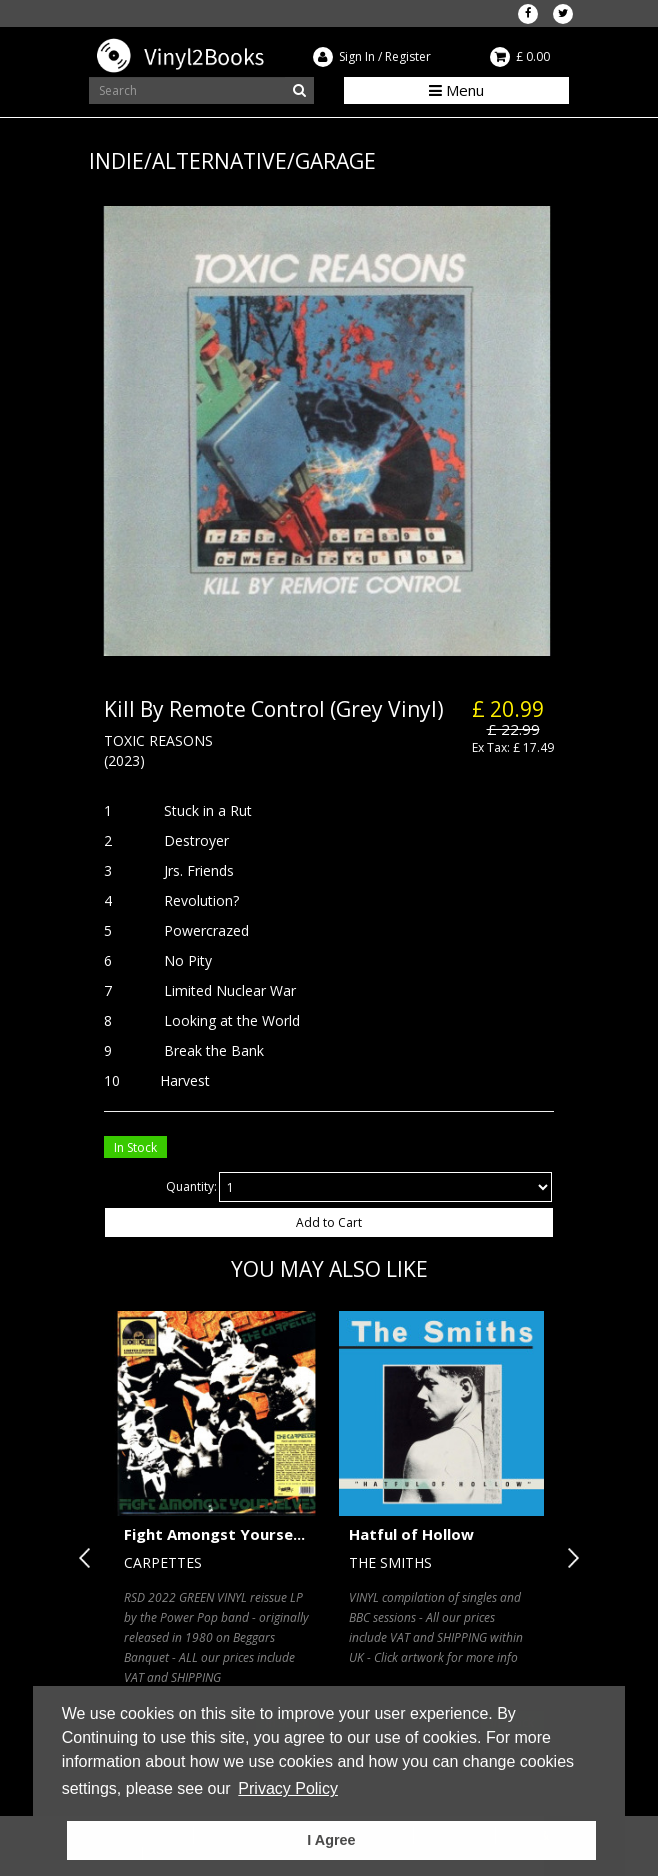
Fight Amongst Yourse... (214, 1534)
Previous (89, 1558)
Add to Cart (329, 1222)
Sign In (357, 56)
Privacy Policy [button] (288, 1788)
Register (408, 56)
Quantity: (191, 1186)
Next (569, 1558)
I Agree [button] (331, 1840)
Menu (456, 90)
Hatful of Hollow (411, 1534)
